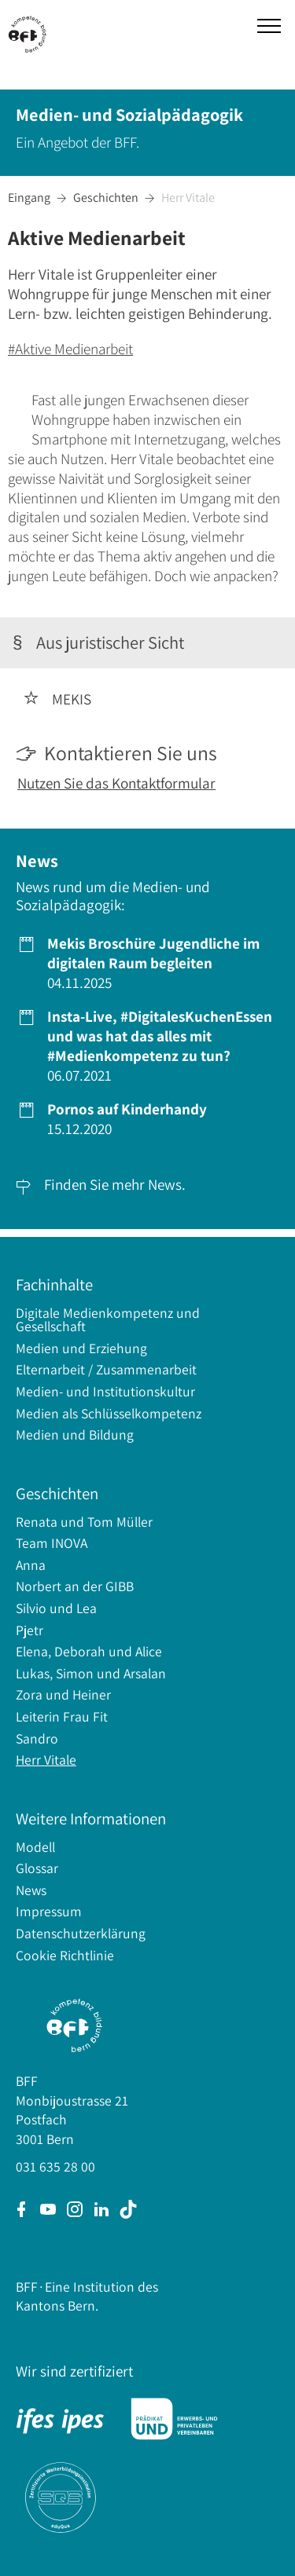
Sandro (37, 1738)
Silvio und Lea (56, 1608)
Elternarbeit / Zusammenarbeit (106, 1369)
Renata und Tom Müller (84, 1522)
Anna (31, 1565)
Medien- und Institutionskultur (105, 1391)
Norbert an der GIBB (75, 1586)
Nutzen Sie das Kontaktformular (116, 783)
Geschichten (105, 197)
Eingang (29, 197)
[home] (31, 32)
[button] (269, 26)
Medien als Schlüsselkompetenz (108, 1413)
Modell (35, 1847)
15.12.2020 (125, 1119)
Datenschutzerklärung (81, 1933)
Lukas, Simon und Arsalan (91, 1673)
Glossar (37, 1868)
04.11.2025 (152, 963)
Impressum (49, 1911)
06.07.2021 (158, 1045)
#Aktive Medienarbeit (70, 348)
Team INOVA (51, 1543)
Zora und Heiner (63, 1694)
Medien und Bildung (75, 1434)
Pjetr (29, 1630)
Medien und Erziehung (81, 1348)
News (31, 1890)
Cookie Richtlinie (65, 1955)
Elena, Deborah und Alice (89, 1651)
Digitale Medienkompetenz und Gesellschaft (108, 1320)
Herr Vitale (188, 197)
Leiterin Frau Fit (62, 1716)
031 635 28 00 (55, 2166)
